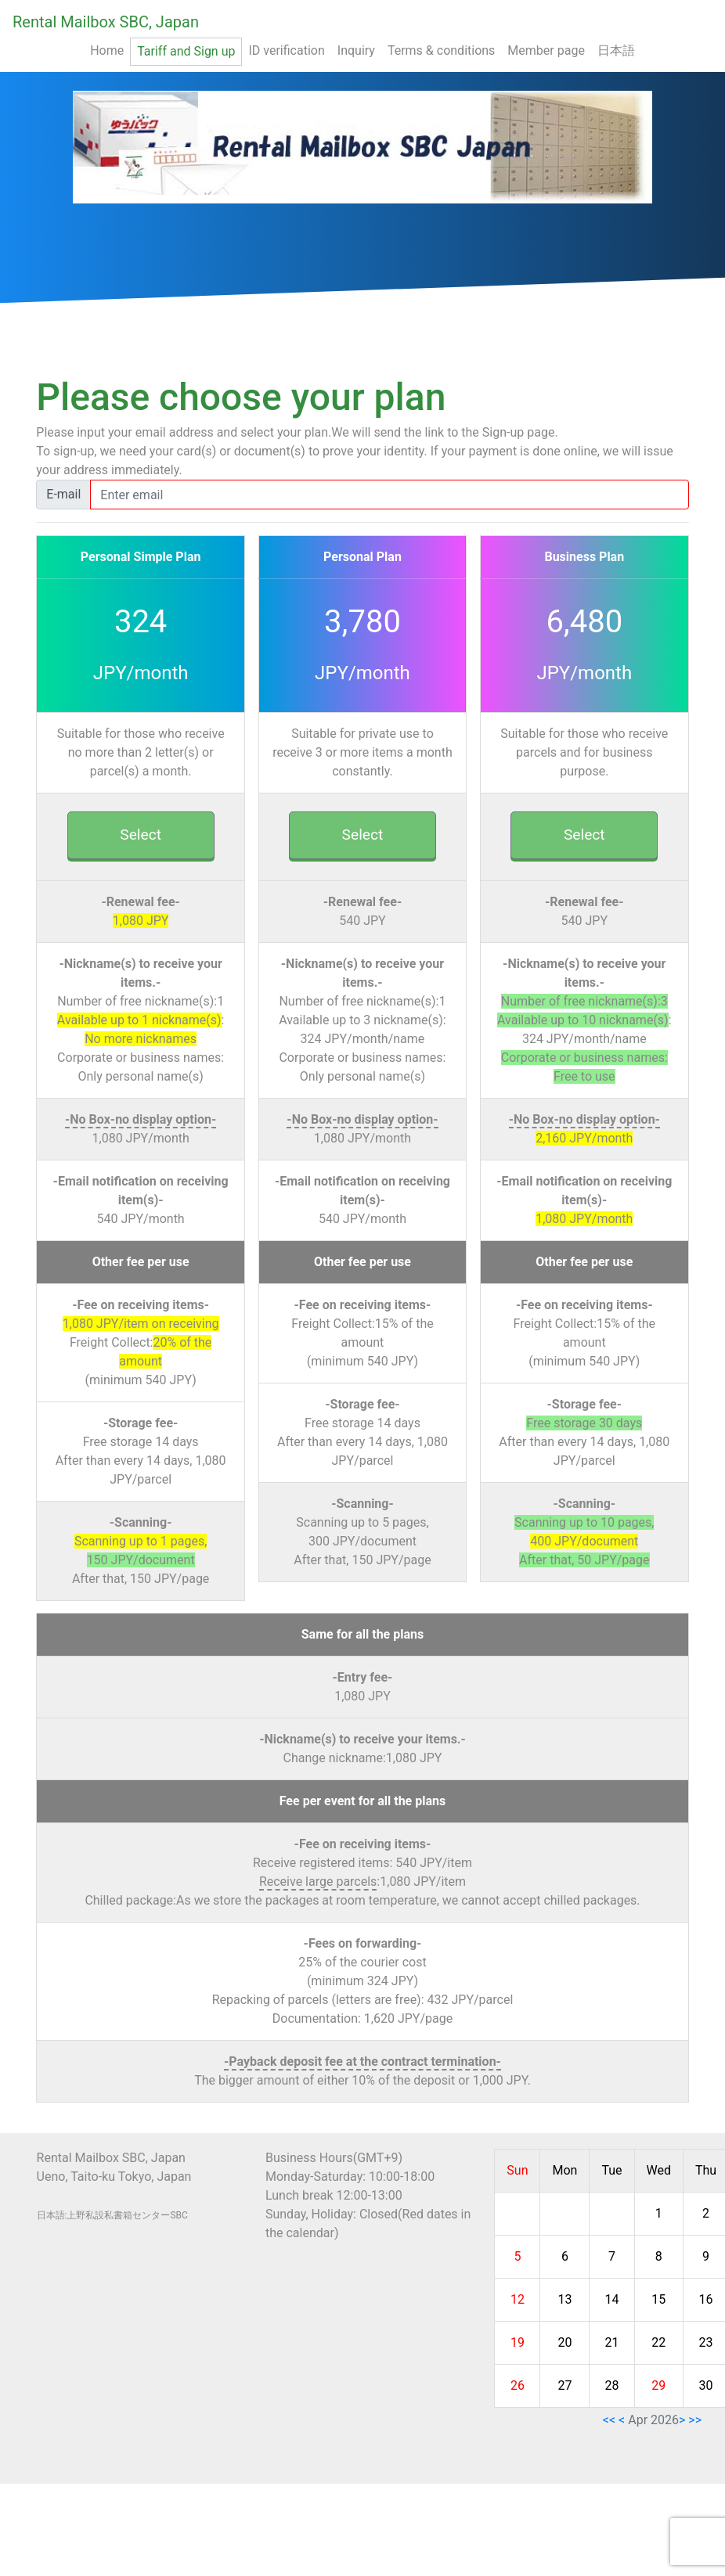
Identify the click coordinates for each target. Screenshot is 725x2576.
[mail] (389, 494)
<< (609, 2419)
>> (695, 2419)
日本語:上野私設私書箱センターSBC (112, 2215)
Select (140, 835)
